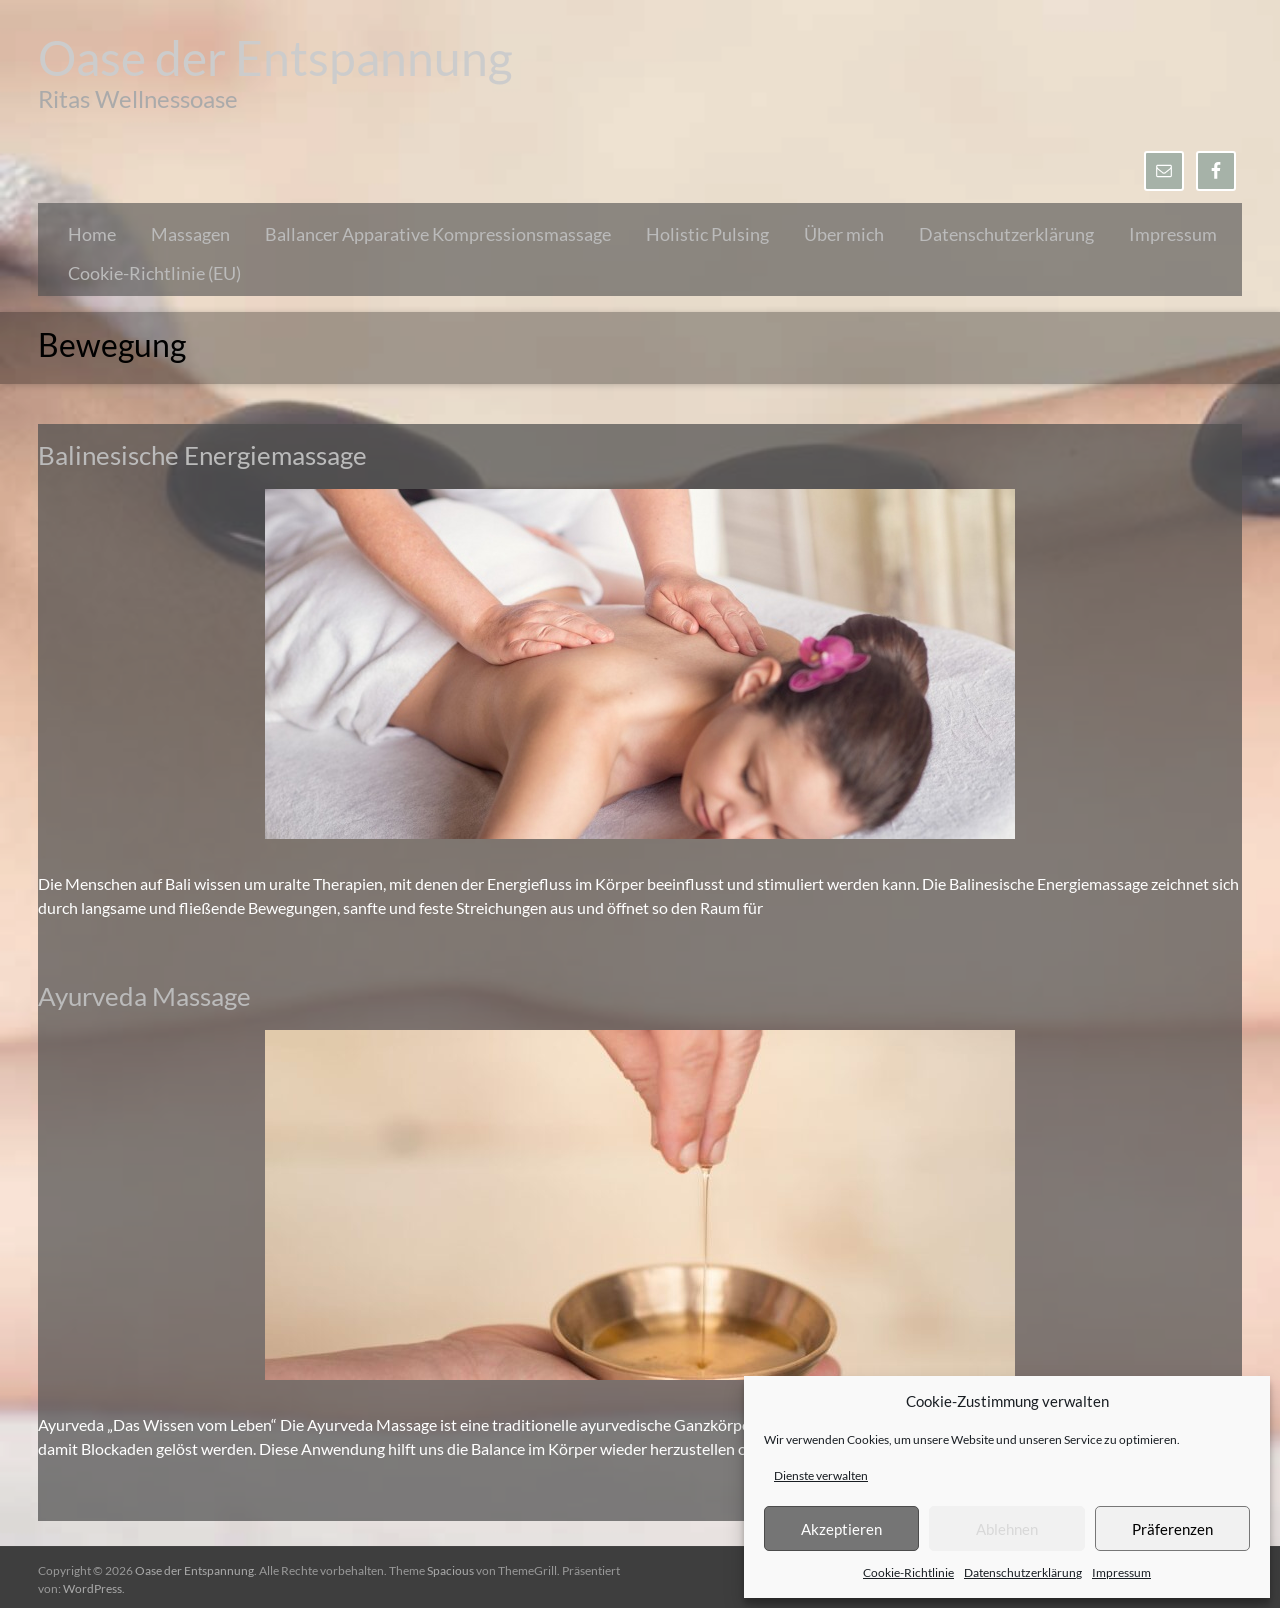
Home (92, 234)
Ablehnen (1007, 1529)
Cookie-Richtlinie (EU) (154, 273)
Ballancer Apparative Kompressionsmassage (438, 234)
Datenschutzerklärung (1023, 1572)
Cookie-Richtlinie (908, 1572)
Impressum (1121, 1572)
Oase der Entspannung (275, 57)
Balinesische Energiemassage (202, 455)
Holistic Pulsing (707, 234)
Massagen (190, 234)
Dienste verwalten (821, 1475)
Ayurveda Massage (144, 996)
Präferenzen (1172, 1529)
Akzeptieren (841, 1529)
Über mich (844, 234)
